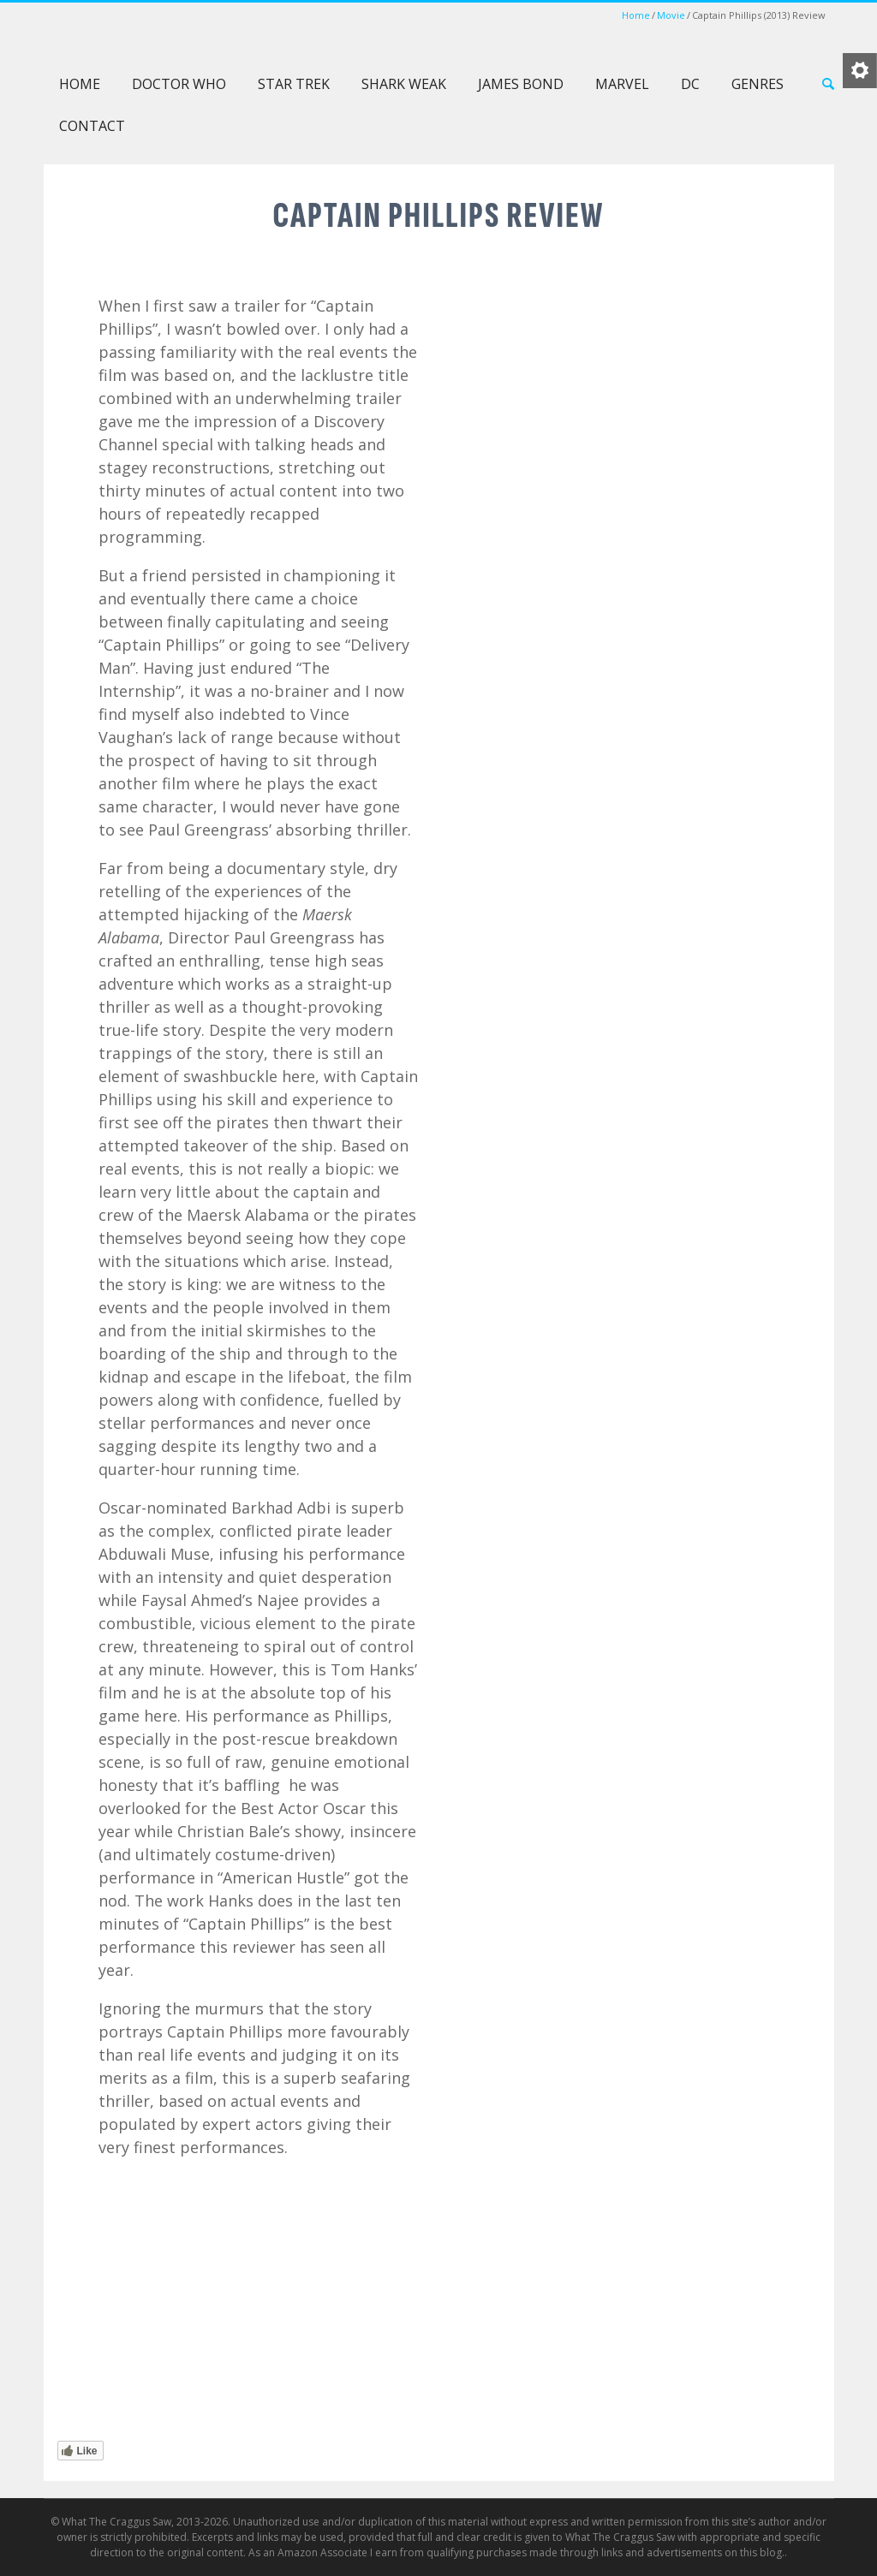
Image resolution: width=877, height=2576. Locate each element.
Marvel (622, 83)
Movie (671, 15)
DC (690, 83)
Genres (757, 83)
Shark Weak (403, 83)
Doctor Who (179, 83)
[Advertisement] (619, 989)
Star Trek (294, 83)
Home (636, 15)
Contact (92, 125)
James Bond (521, 83)
